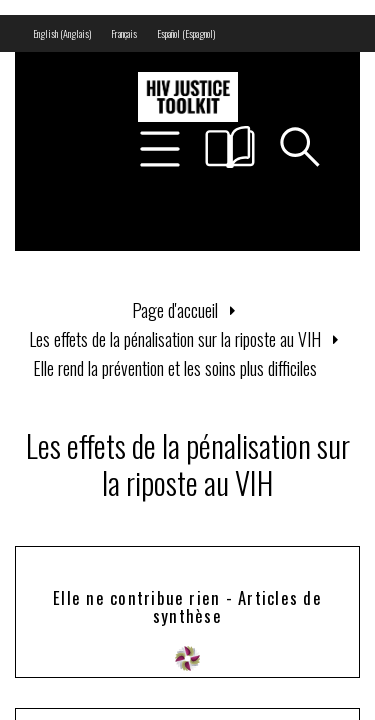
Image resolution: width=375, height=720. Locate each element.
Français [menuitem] (124, 33)
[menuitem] (62, 33)
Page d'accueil (175, 310)
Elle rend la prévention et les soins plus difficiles (175, 368)
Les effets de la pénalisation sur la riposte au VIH (175, 339)
